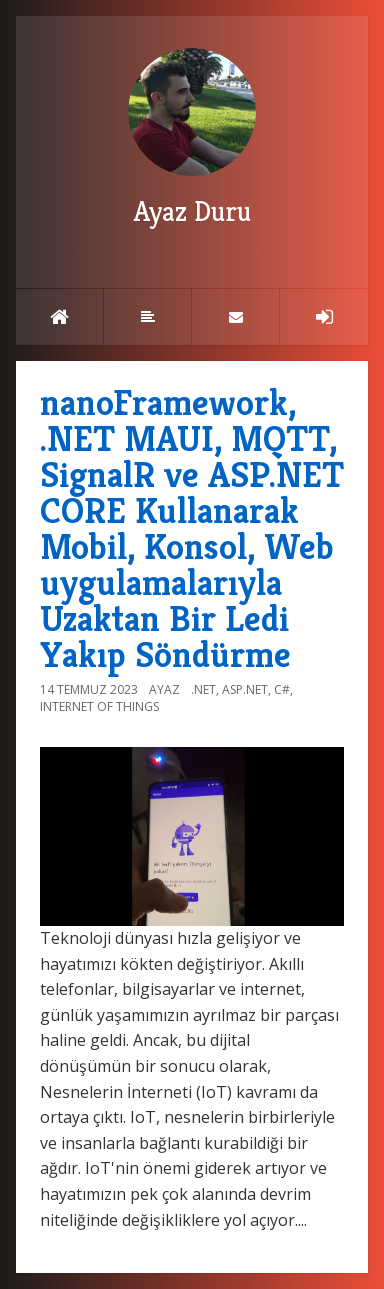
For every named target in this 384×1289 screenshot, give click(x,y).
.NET (203, 689)
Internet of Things (99, 706)
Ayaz (164, 689)
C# (282, 689)
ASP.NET (245, 689)
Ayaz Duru (192, 138)
